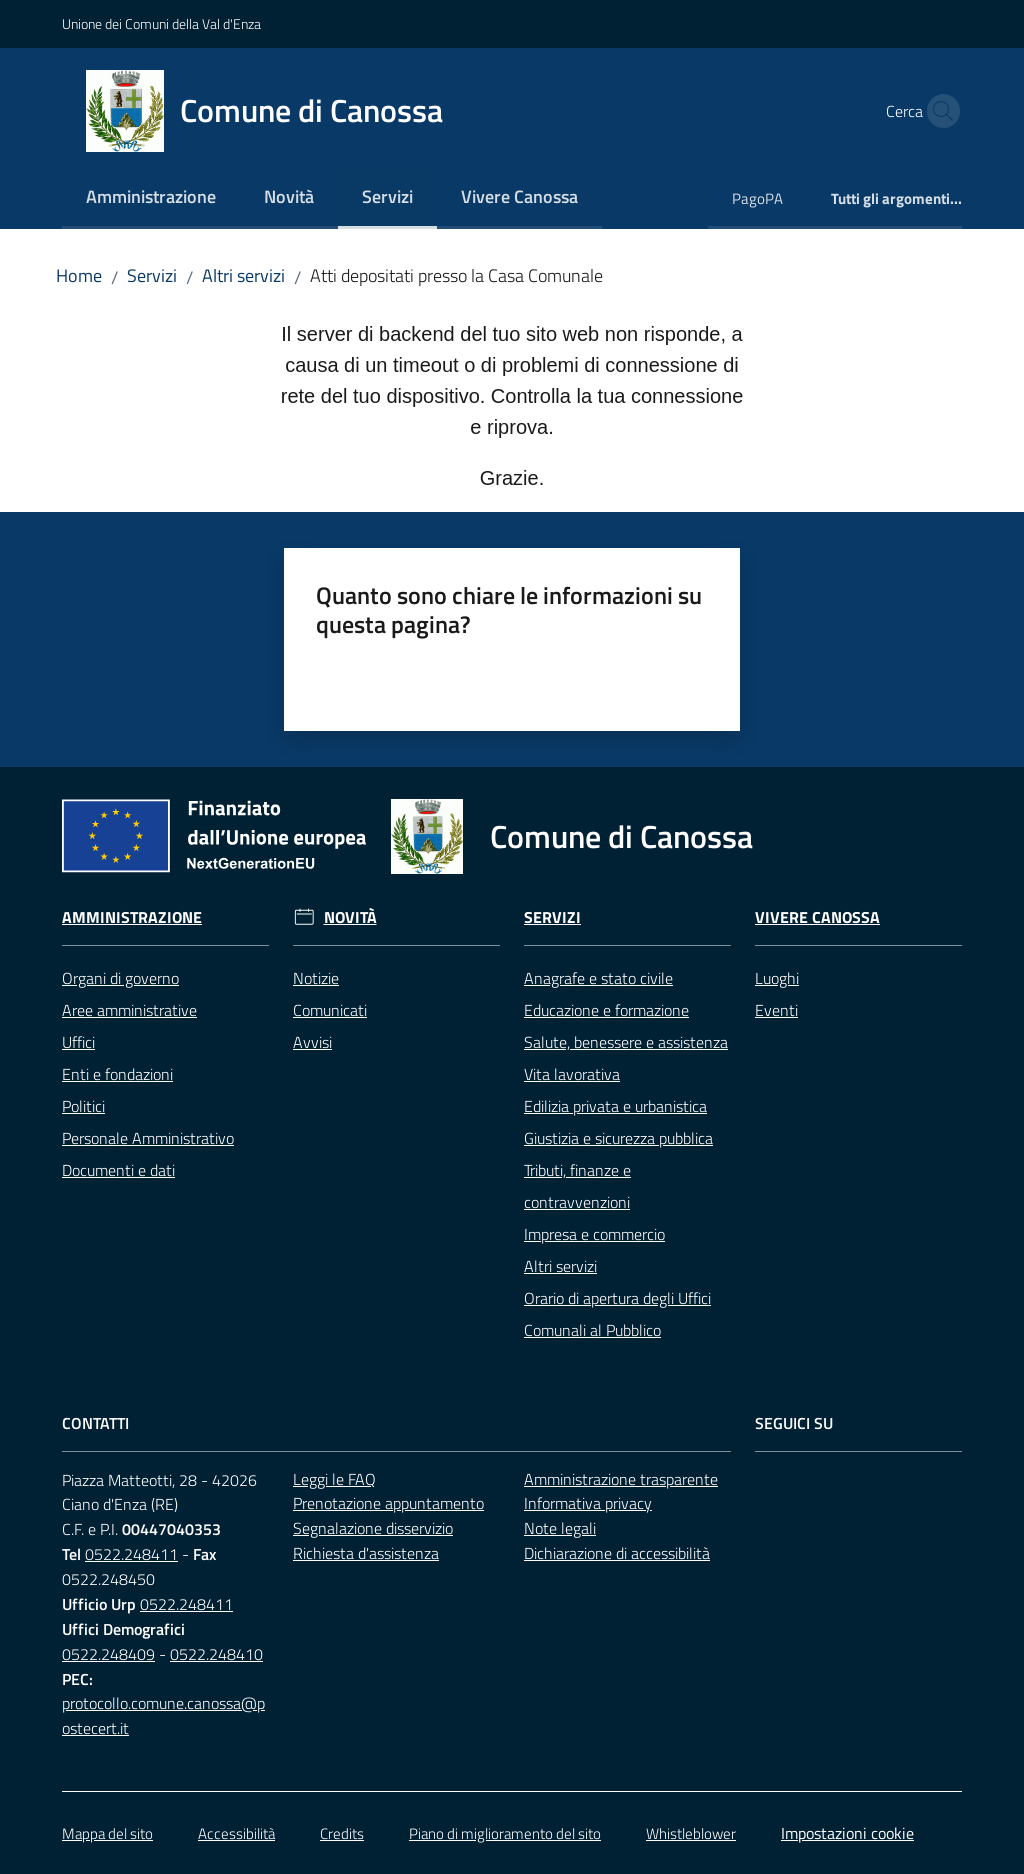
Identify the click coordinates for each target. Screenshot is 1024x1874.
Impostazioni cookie (847, 1833)
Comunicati (330, 1010)
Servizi (152, 275)
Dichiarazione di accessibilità (617, 1553)
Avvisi (312, 1042)
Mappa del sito (107, 1833)
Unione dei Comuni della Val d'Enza (161, 23)
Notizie (316, 978)
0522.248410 (216, 1654)
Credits (342, 1833)
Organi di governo (120, 978)
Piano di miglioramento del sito (505, 1833)
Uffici (78, 1042)
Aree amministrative (129, 1010)
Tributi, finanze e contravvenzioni (577, 1186)
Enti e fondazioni (117, 1074)
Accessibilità (236, 1833)
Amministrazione (132, 917)
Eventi (776, 1010)
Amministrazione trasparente (621, 1479)
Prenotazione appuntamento (388, 1503)
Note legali (560, 1528)
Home (79, 275)
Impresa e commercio (594, 1234)
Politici (83, 1106)
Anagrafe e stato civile (598, 978)
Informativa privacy (588, 1503)
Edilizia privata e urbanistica (615, 1106)
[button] (938, 111)
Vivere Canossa (817, 917)
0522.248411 (131, 1554)
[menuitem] (151, 198)
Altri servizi (243, 275)
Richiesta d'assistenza (366, 1553)
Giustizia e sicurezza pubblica (618, 1138)
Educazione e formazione (606, 1010)
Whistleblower (691, 1833)
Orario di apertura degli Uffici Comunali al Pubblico (617, 1314)
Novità (350, 917)
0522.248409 (108, 1654)
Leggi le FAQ (334, 1479)
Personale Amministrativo (148, 1138)
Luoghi (777, 978)
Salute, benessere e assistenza (626, 1042)
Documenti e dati (118, 1170)
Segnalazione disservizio (373, 1528)
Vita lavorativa (572, 1074)
